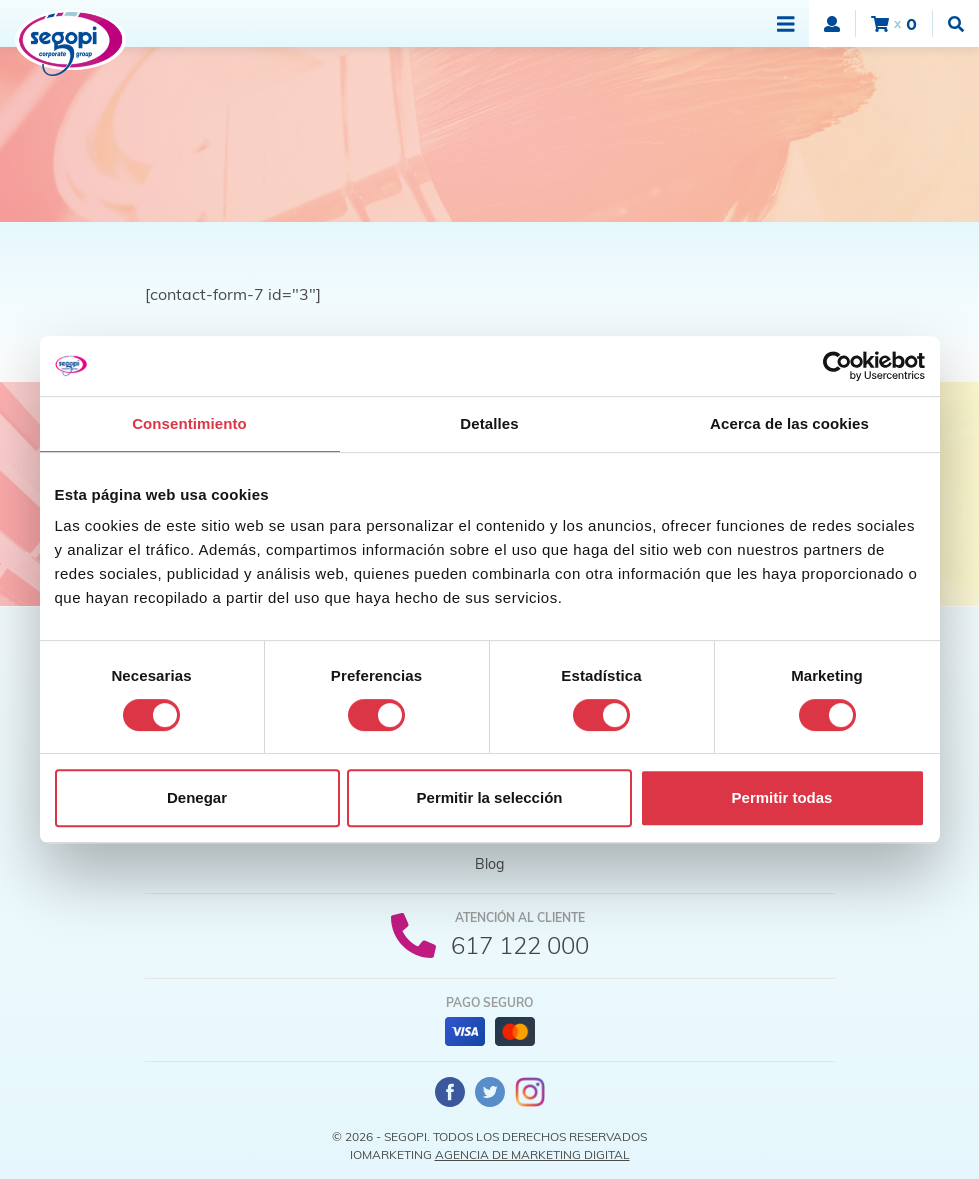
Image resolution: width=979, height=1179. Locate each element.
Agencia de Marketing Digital (532, 1154)
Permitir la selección (490, 797)
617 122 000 (520, 945)
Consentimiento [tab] (189, 423)
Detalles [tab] (489, 423)
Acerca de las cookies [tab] (789, 423)
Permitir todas (782, 797)
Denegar (197, 797)
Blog (489, 864)
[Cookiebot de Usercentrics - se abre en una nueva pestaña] (837, 366)
